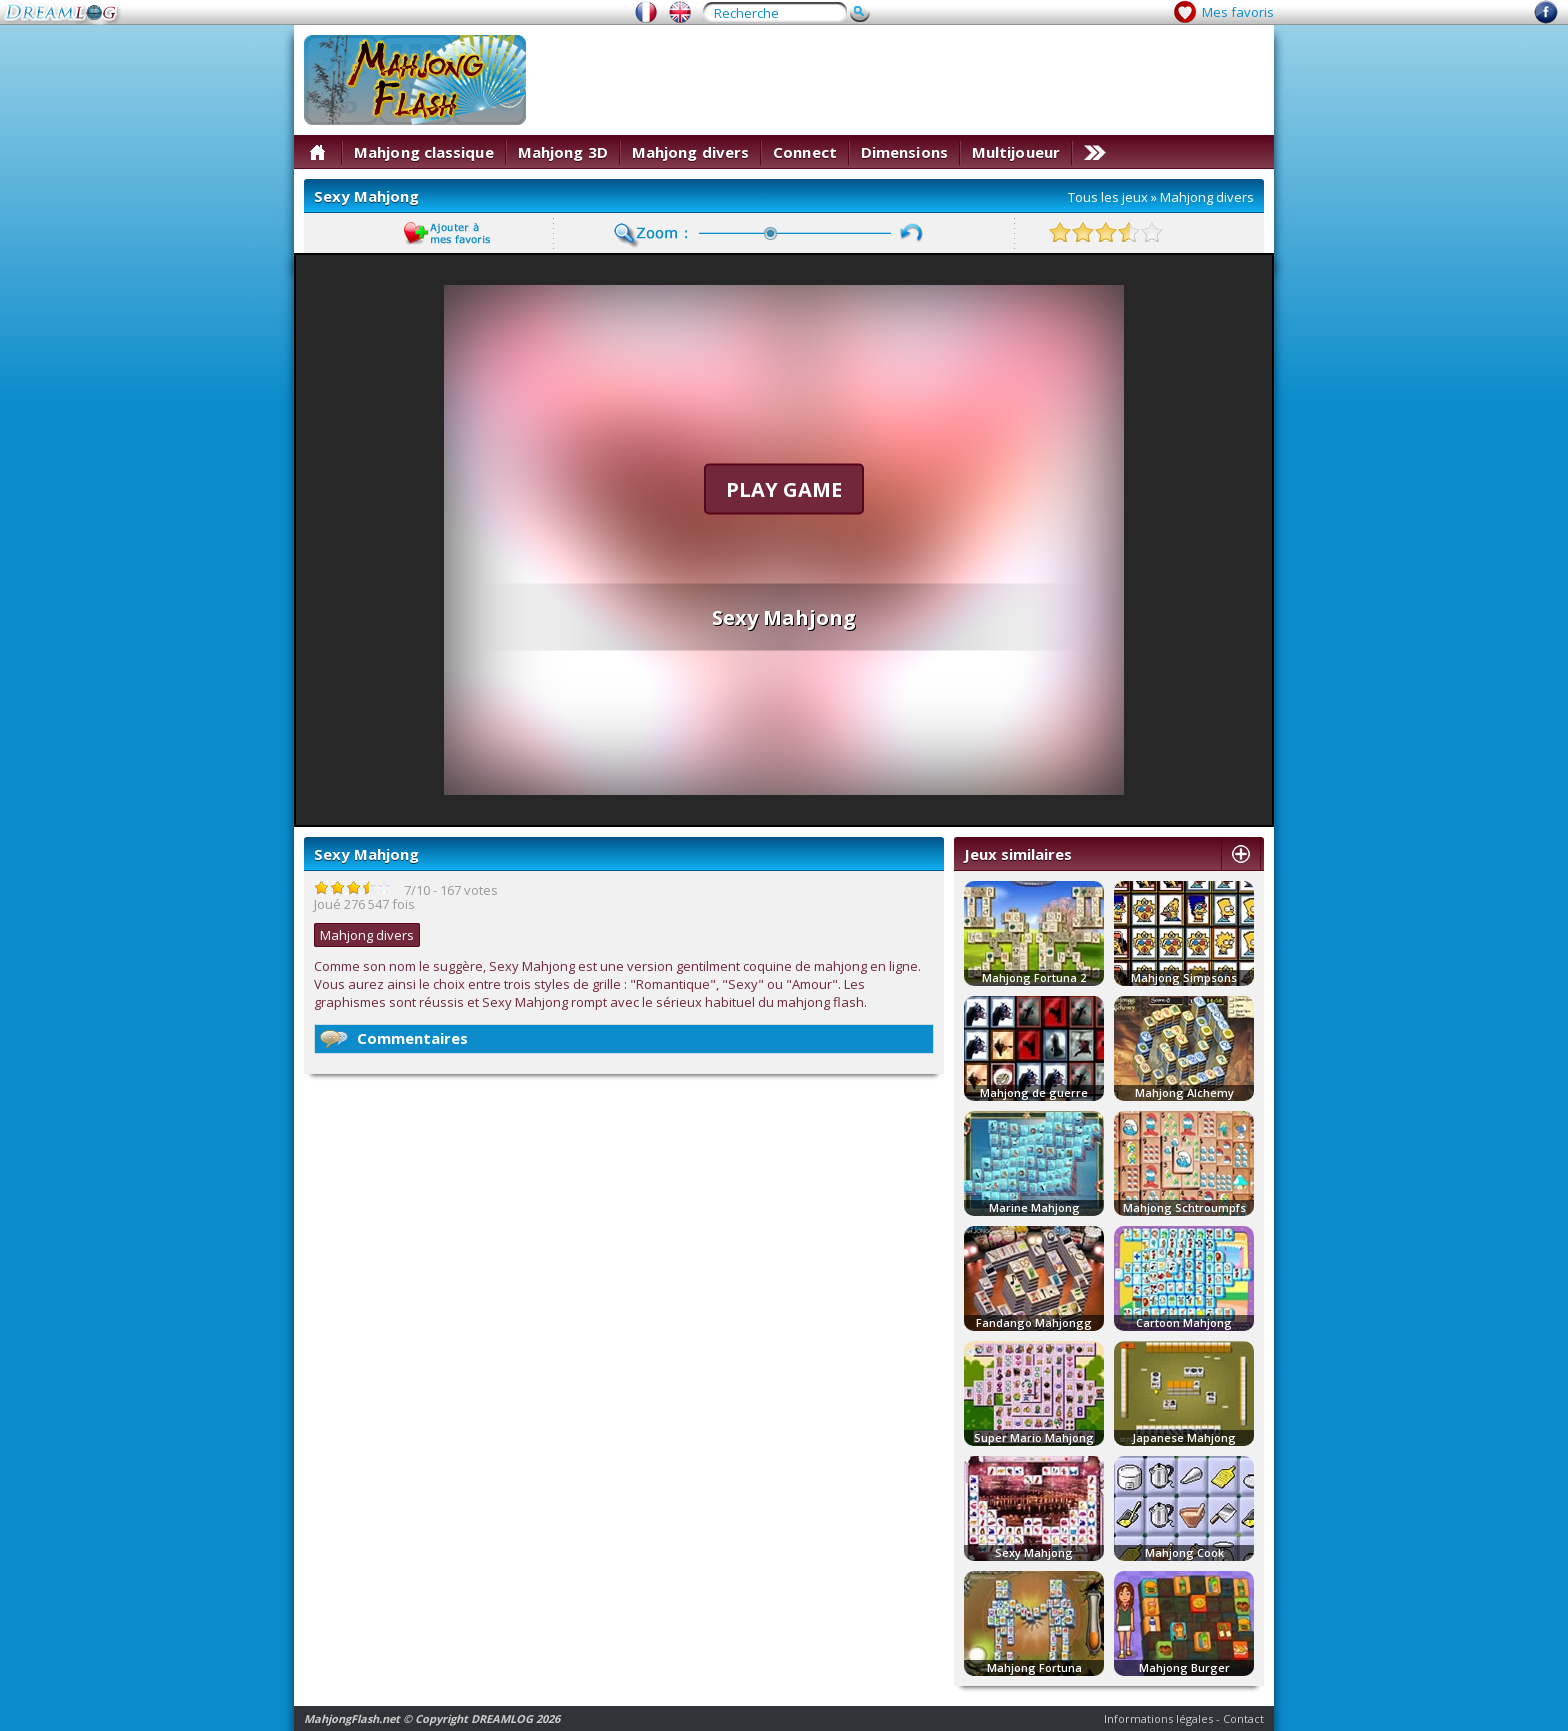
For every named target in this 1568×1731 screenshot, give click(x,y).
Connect (805, 152)
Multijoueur (1016, 152)
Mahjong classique (424, 152)
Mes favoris (1238, 12)
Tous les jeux (1108, 197)
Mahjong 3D (563, 152)
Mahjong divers (690, 152)
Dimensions (904, 152)
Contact (1243, 1718)
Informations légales (1158, 1718)
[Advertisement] (900, 80)
